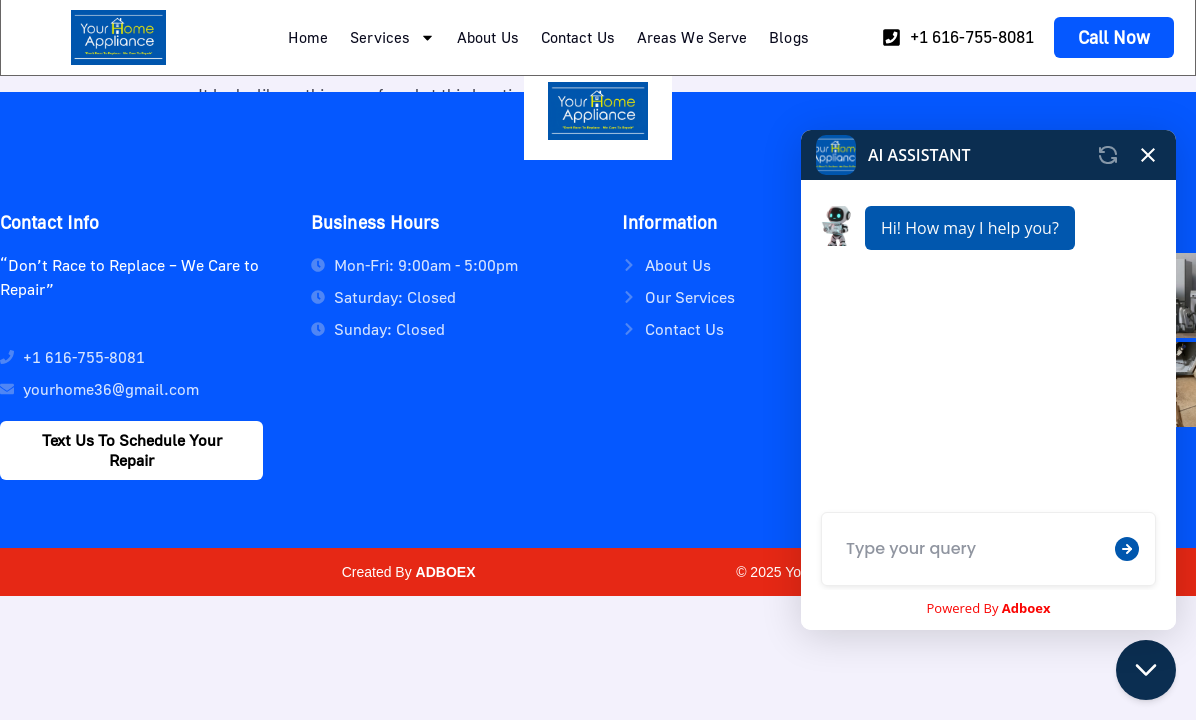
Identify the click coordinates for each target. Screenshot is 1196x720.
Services (392, 37)
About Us (488, 37)
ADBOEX (446, 572)
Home (308, 37)
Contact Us (578, 37)
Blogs (789, 37)
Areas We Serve (692, 37)
